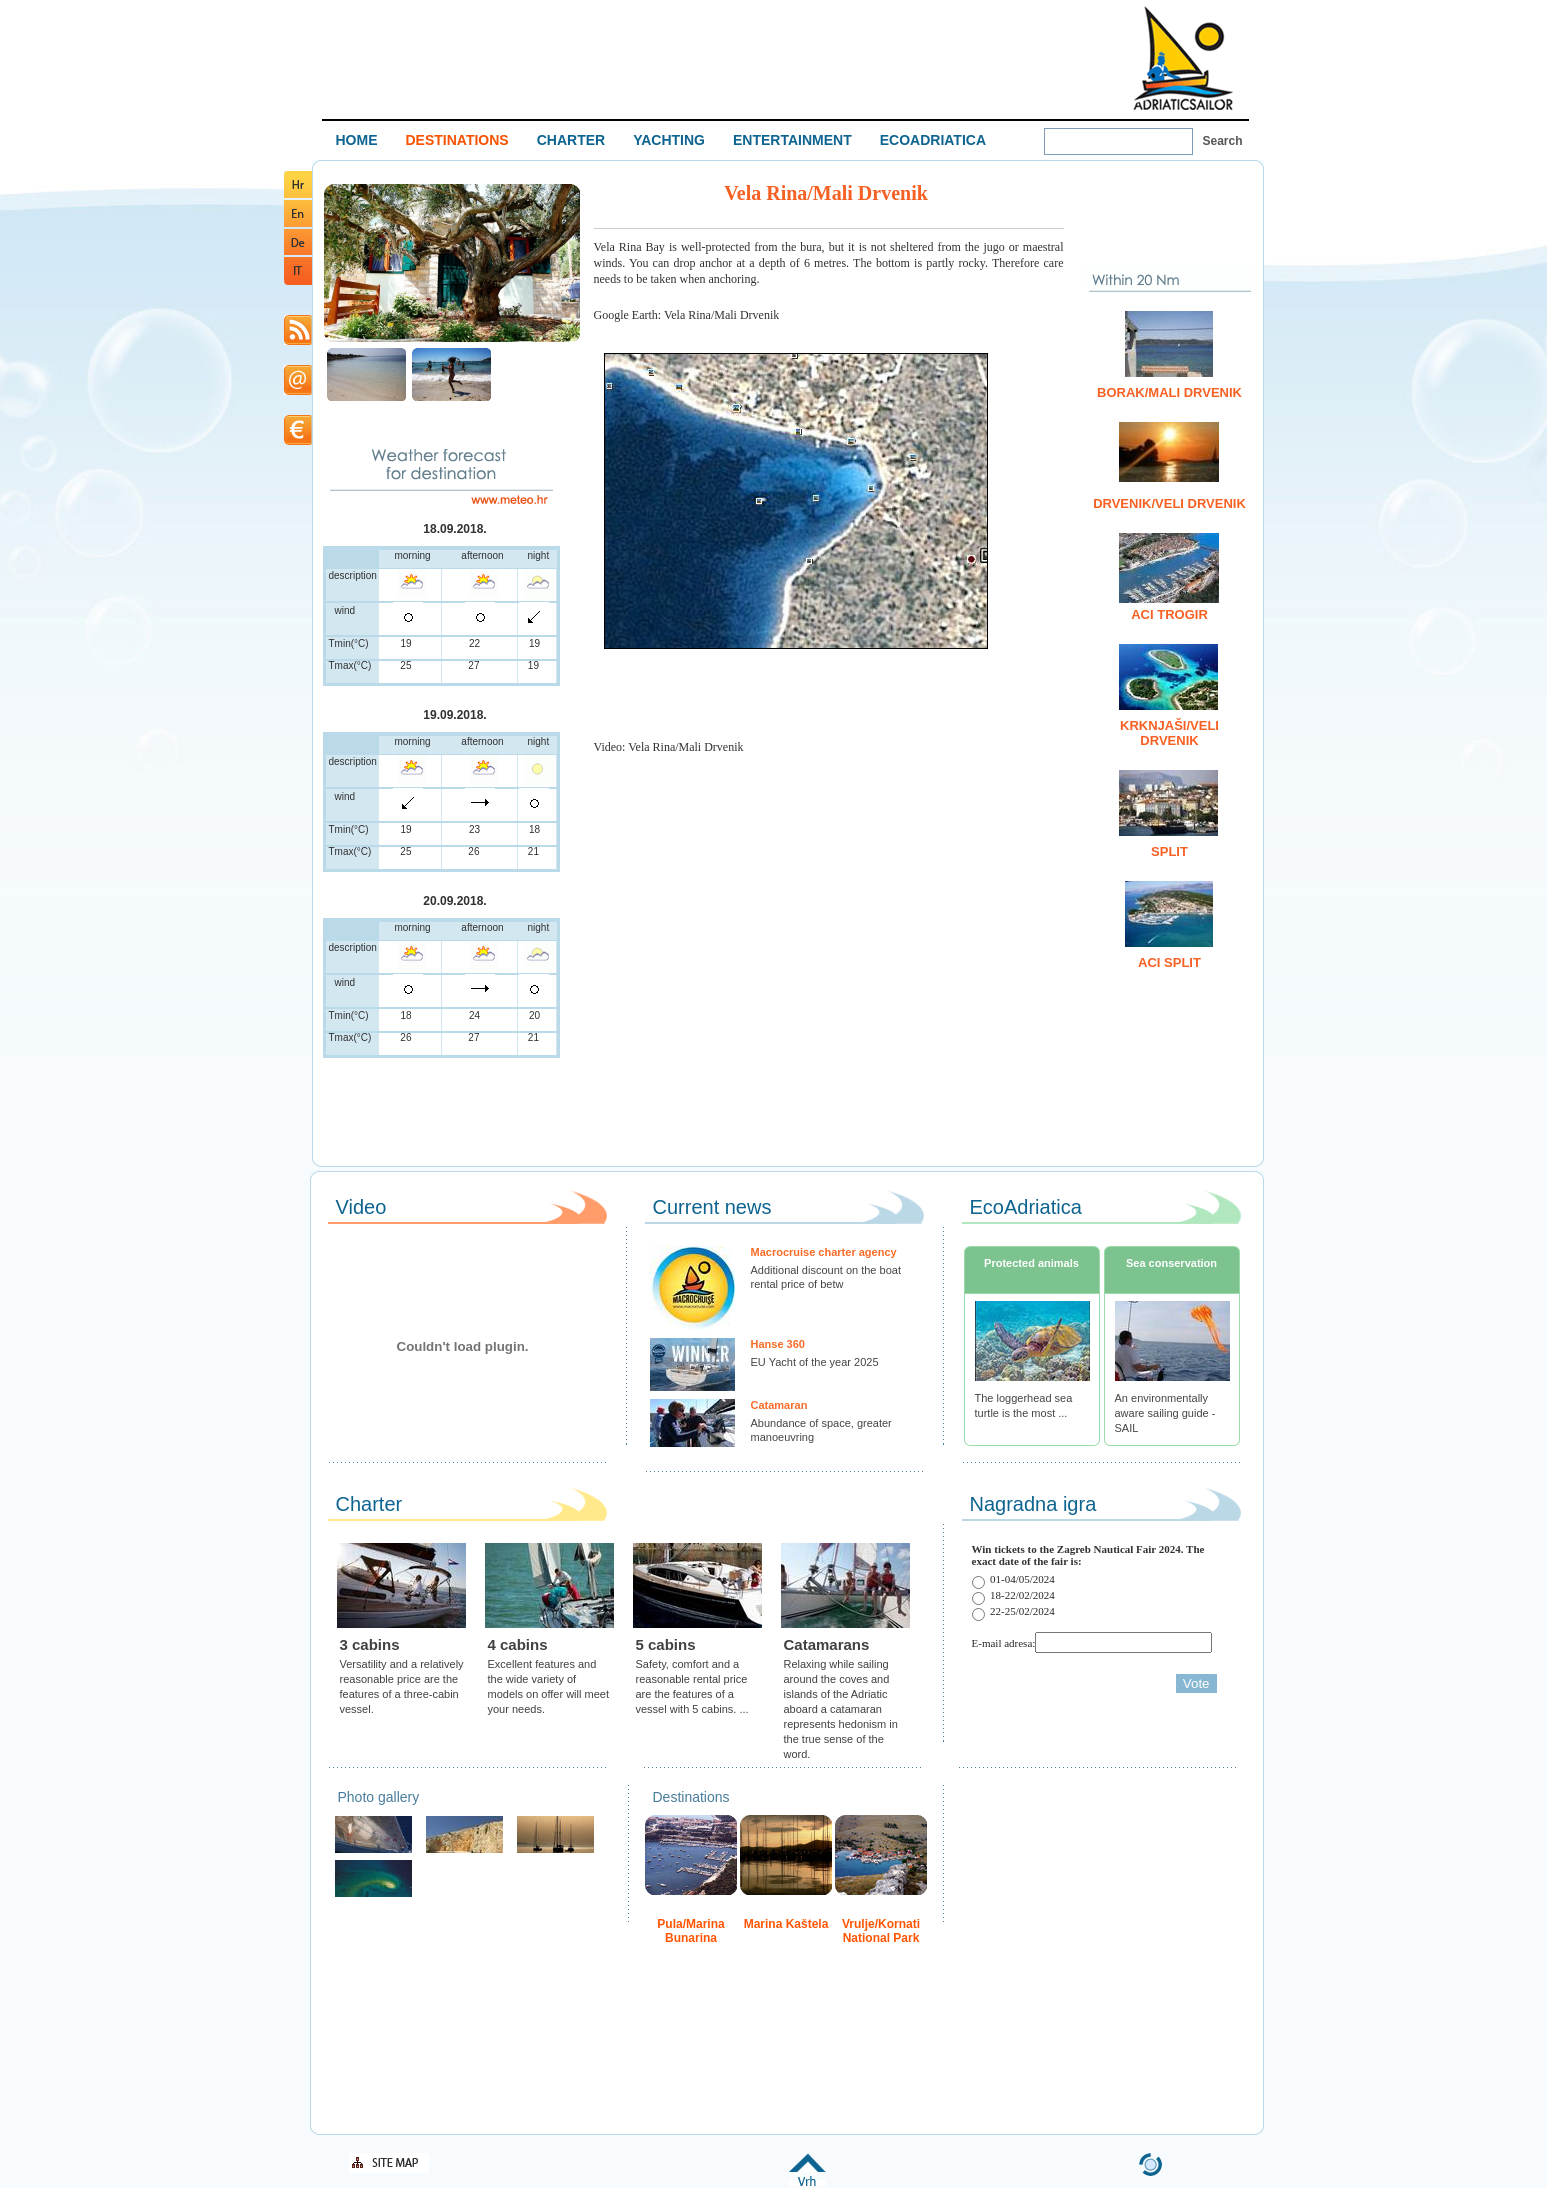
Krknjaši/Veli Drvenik (1169, 733)
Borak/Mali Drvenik (1169, 392)
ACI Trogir (1169, 614)
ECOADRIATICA (933, 140)
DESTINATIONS (457, 140)
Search (1223, 141)
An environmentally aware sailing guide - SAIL (1165, 1413)
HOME (357, 140)
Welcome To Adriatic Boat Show (1183, 57)
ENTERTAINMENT (792, 140)
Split (1169, 851)
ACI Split (1169, 962)
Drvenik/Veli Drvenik (1169, 503)
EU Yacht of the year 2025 (815, 1362)
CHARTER (571, 140)
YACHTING (669, 140)
